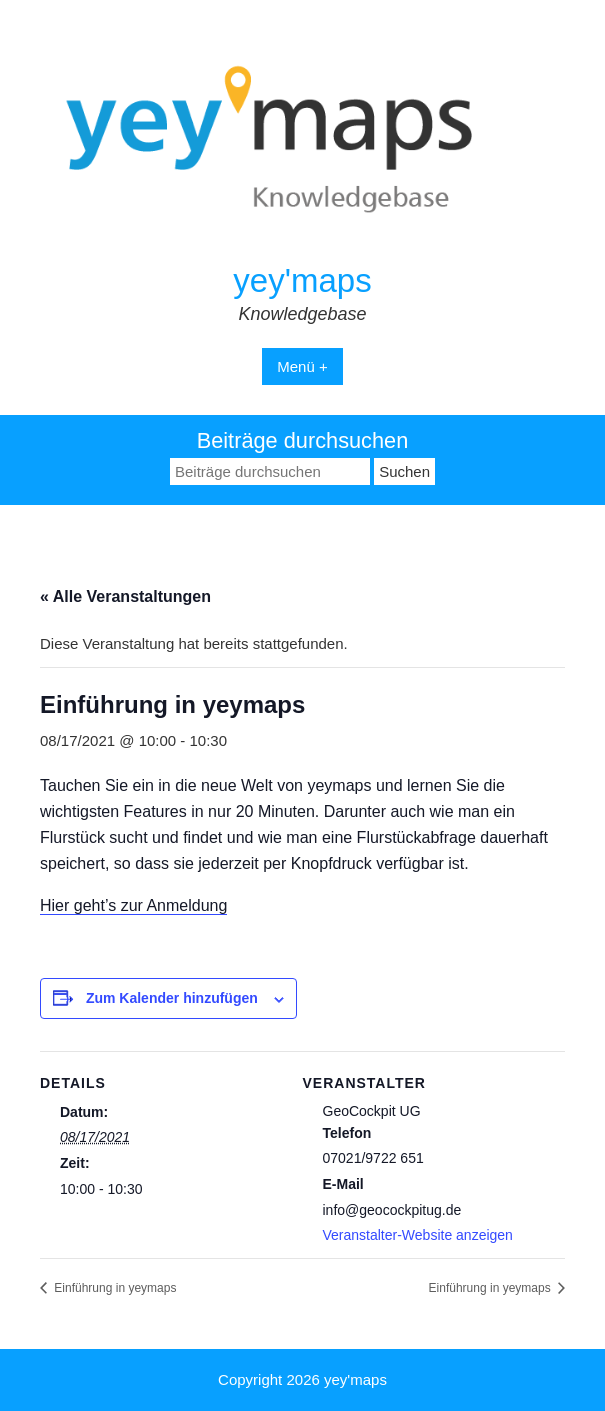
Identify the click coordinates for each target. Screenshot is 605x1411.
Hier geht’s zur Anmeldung (133, 905)
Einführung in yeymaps (113, 1288)
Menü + (302, 366)
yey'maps (302, 280)
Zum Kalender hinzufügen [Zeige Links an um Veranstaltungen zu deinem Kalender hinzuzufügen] (172, 998)
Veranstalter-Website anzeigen (418, 1235)
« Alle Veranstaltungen (125, 596)
